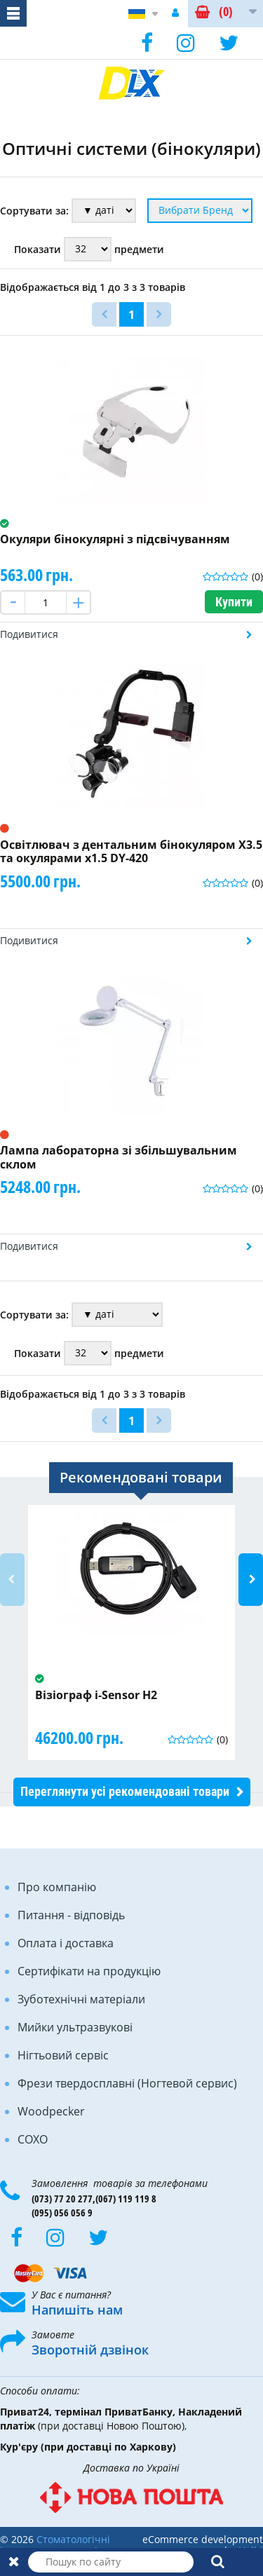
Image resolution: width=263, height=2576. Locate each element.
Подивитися (29, 634)
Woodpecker (51, 2111)
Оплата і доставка (66, 1943)
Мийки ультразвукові (75, 2027)
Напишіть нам (77, 2309)
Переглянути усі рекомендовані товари (124, 1791)
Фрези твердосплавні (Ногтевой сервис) (127, 2083)
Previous (12, 1579)
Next (250, 1579)
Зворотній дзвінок (90, 2349)
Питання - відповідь (71, 1915)
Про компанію (57, 1887)
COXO (33, 2139)
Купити (233, 601)
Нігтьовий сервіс (63, 2055)
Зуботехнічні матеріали (81, 1999)
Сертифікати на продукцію (89, 1971)
